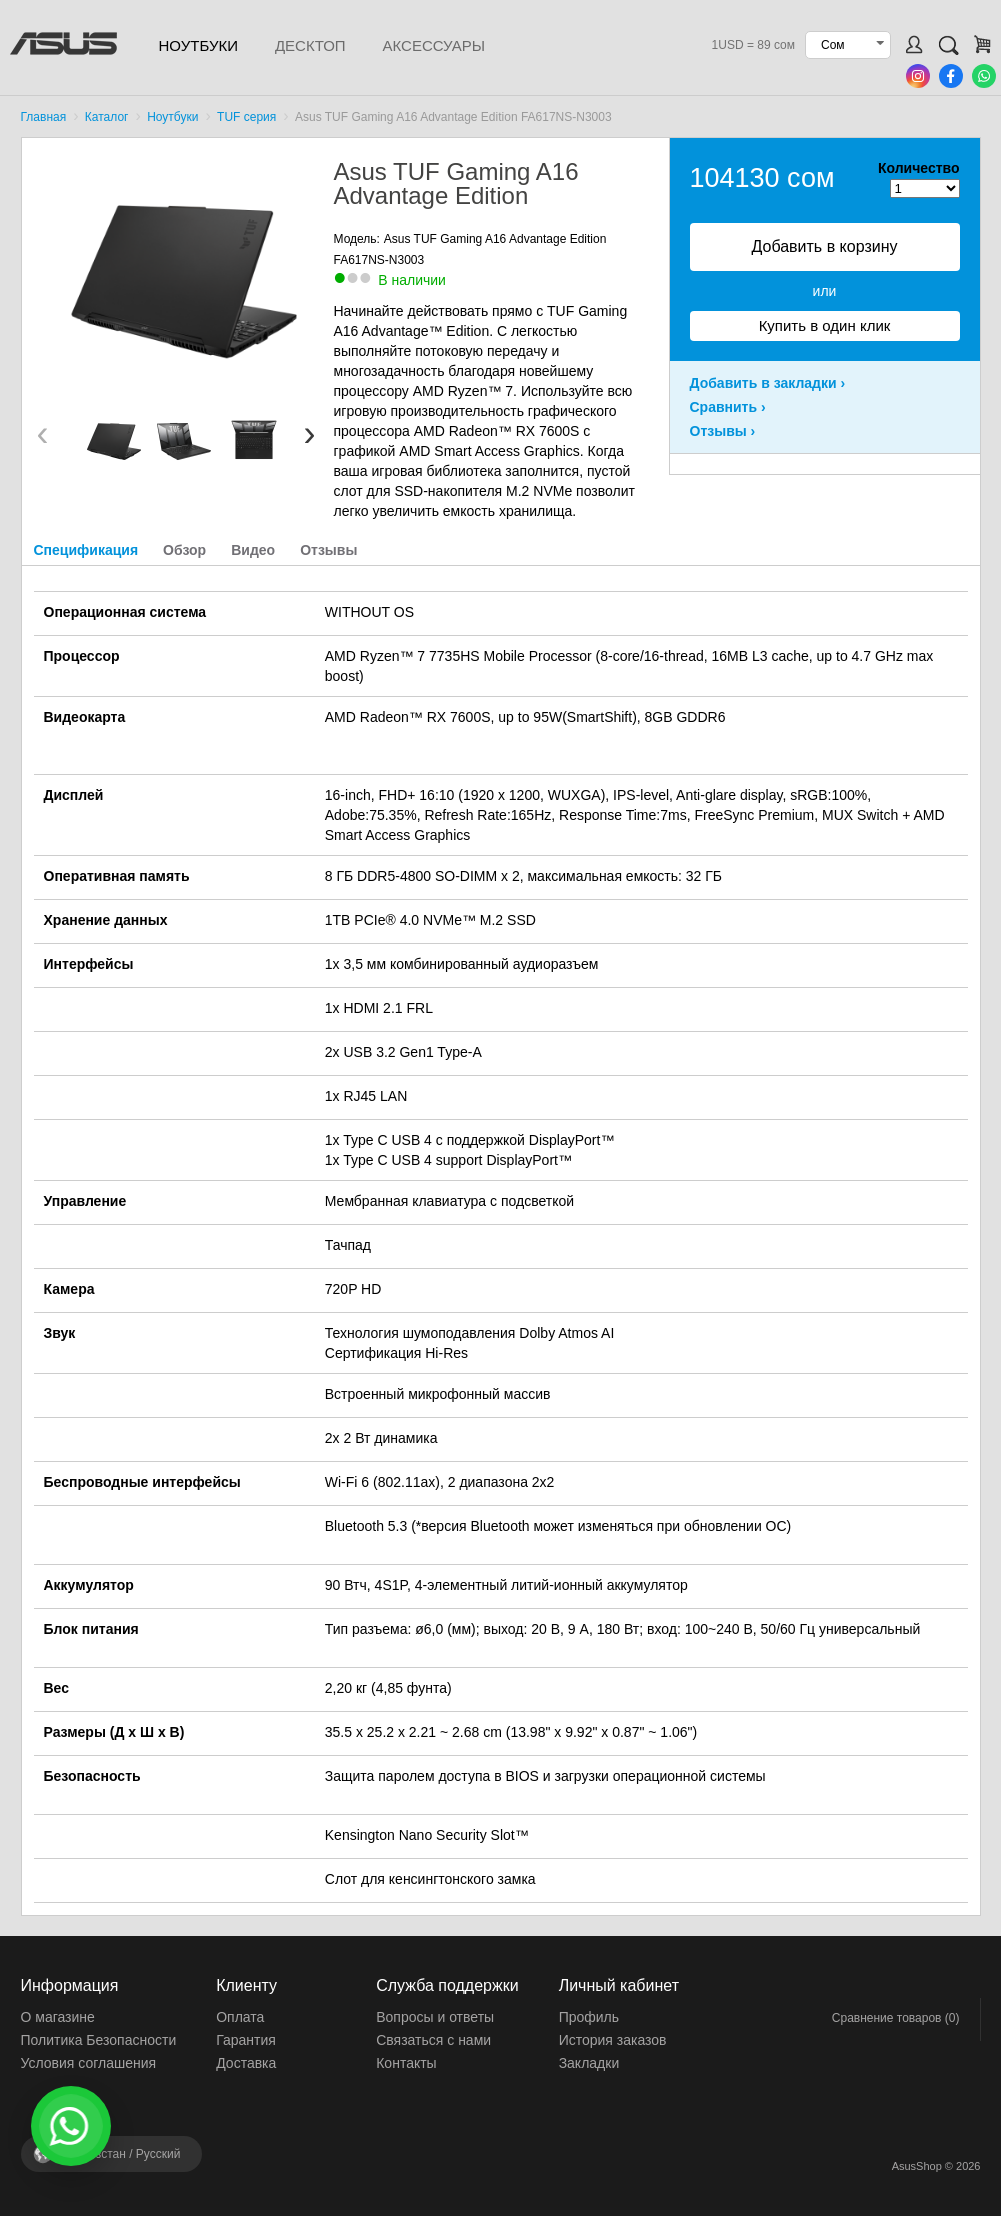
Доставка (246, 2063)
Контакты (406, 2063)
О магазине (58, 2017)
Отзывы (328, 550)
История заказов (613, 2040)
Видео (253, 550)
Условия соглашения (89, 2063)
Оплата (240, 2017)
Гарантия (246, 2040)
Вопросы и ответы (435, 2017)
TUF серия (246, 117)
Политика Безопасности (99, 2040)
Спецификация (86, 550)
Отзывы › (723, 431)
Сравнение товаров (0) (896, 2018)
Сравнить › (728, 407)
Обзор (184, 550)
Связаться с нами (433, 2040)
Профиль (589, 2017)
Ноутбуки (198, 45)
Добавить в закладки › (768, 383)
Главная (44, 117)
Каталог (107, 117)
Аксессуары (434, 45)
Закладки (589, 2063)
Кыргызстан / (121, 2154)
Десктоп (310, 45)
